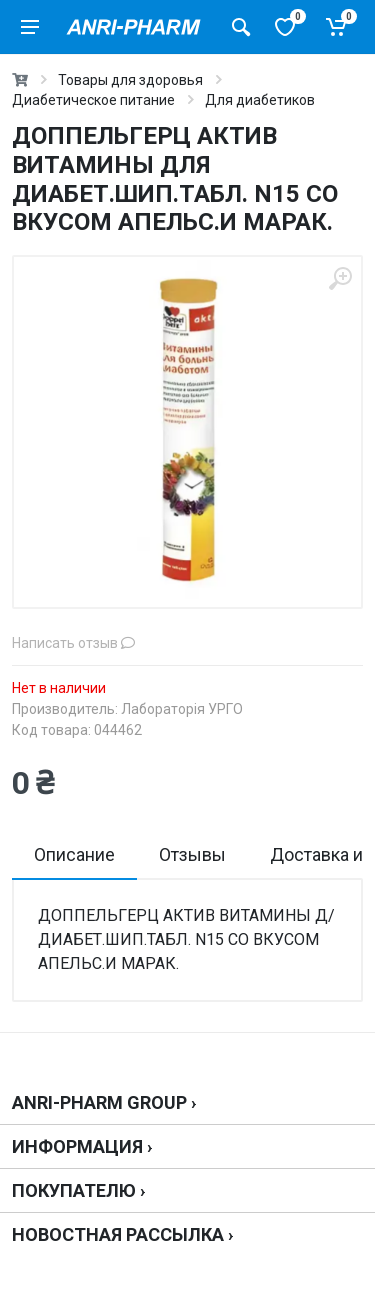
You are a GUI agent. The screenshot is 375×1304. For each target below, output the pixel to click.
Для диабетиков (260, 100)
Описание (74, 854)
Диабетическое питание (93, 100)
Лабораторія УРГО (182, 709)
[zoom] (340, 278)
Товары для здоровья (130, 80)
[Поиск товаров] (241, 27)
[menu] (30, 27)
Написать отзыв (73, 643)
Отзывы (192, 854)
